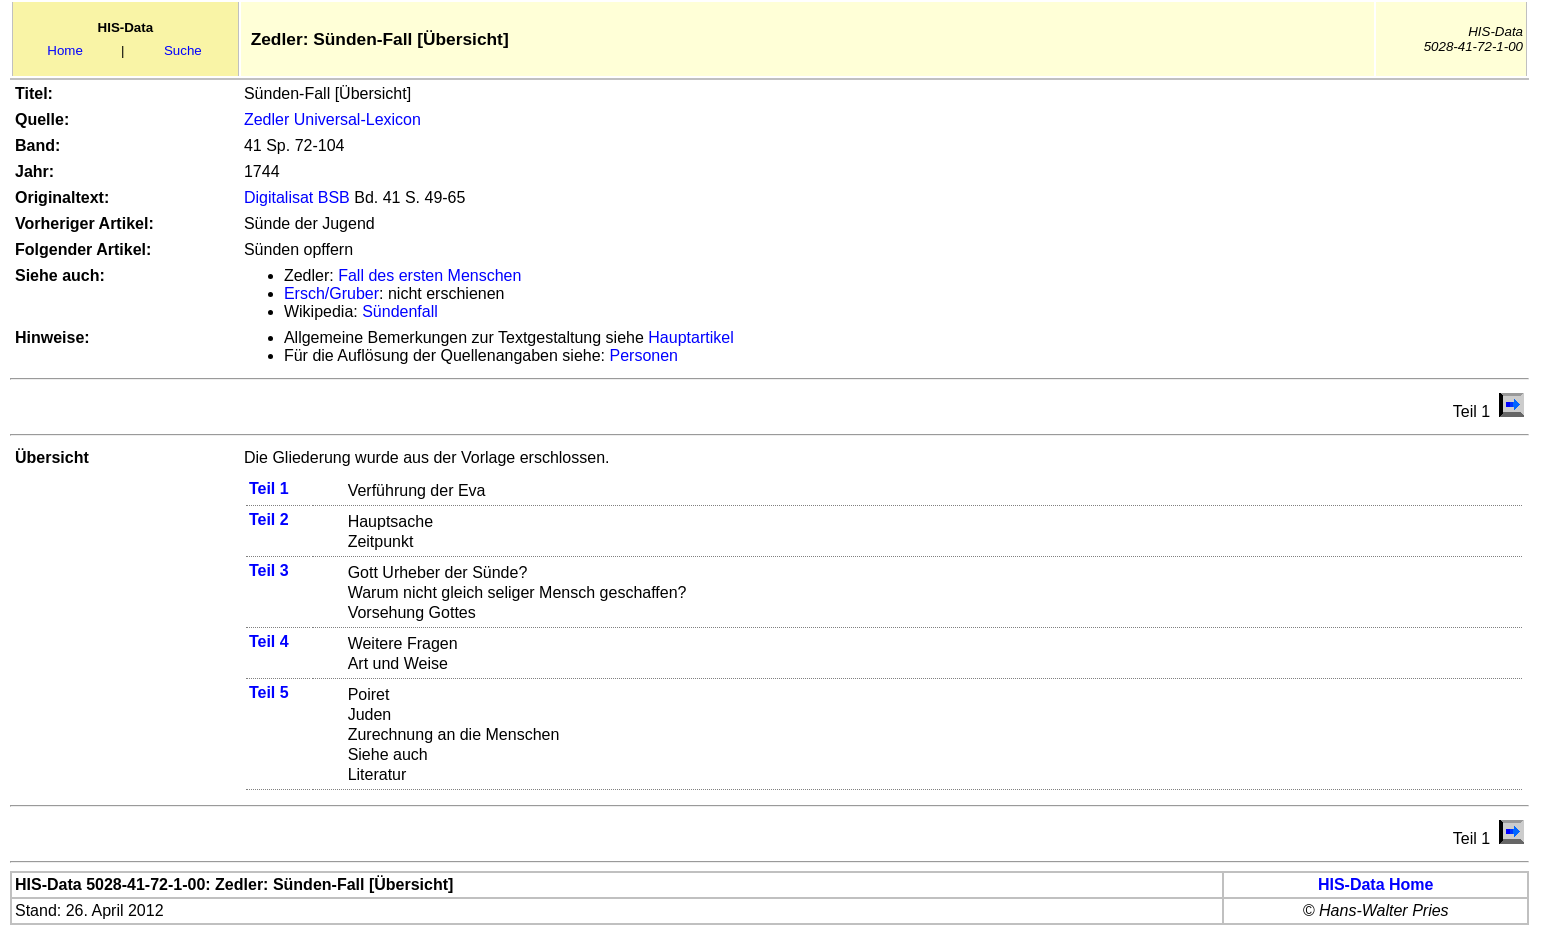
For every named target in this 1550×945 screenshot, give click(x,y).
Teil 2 (269, 519)
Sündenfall (400, 311)
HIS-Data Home (1376, 884)
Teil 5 (269, 692)
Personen (644, 355)
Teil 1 (269, 488)
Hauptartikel (690, 337)
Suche (183, 50)
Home (65, 50)
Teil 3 (269, 570)
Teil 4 (269, 641)
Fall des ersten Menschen (429, 275)
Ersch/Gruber (331, 293)
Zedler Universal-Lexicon (332, 119)
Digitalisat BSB (297, 197)
